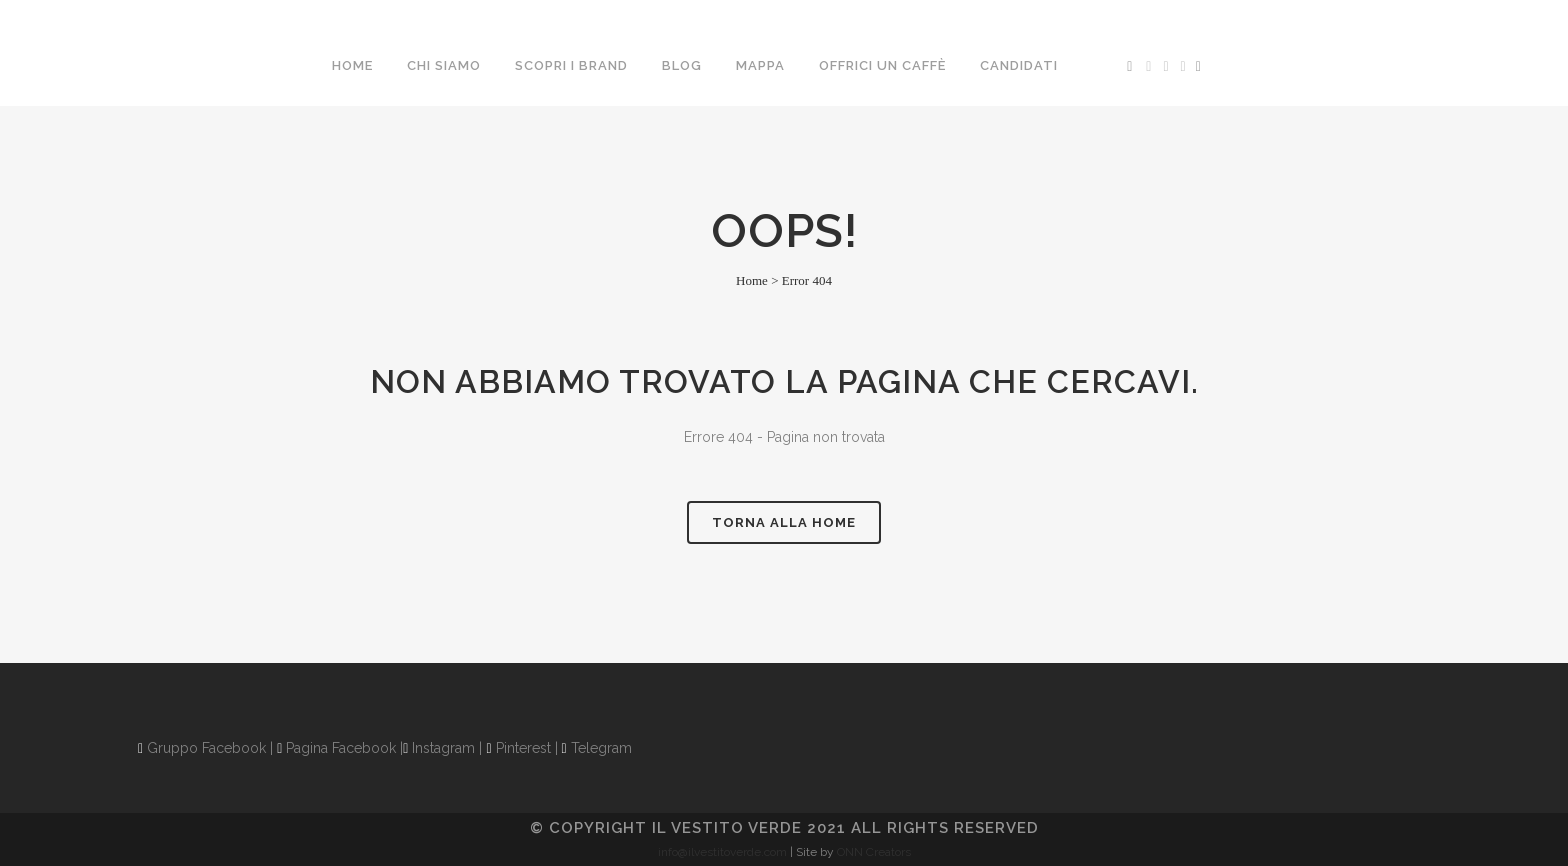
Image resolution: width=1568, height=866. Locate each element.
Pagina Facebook (336, 748)
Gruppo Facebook (202, 748)
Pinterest (518, 748)
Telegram (597, 748)
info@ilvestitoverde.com (722, 852)
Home (752, 280)
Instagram (439, 748)
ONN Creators (874, 852)
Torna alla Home (784, 522)
